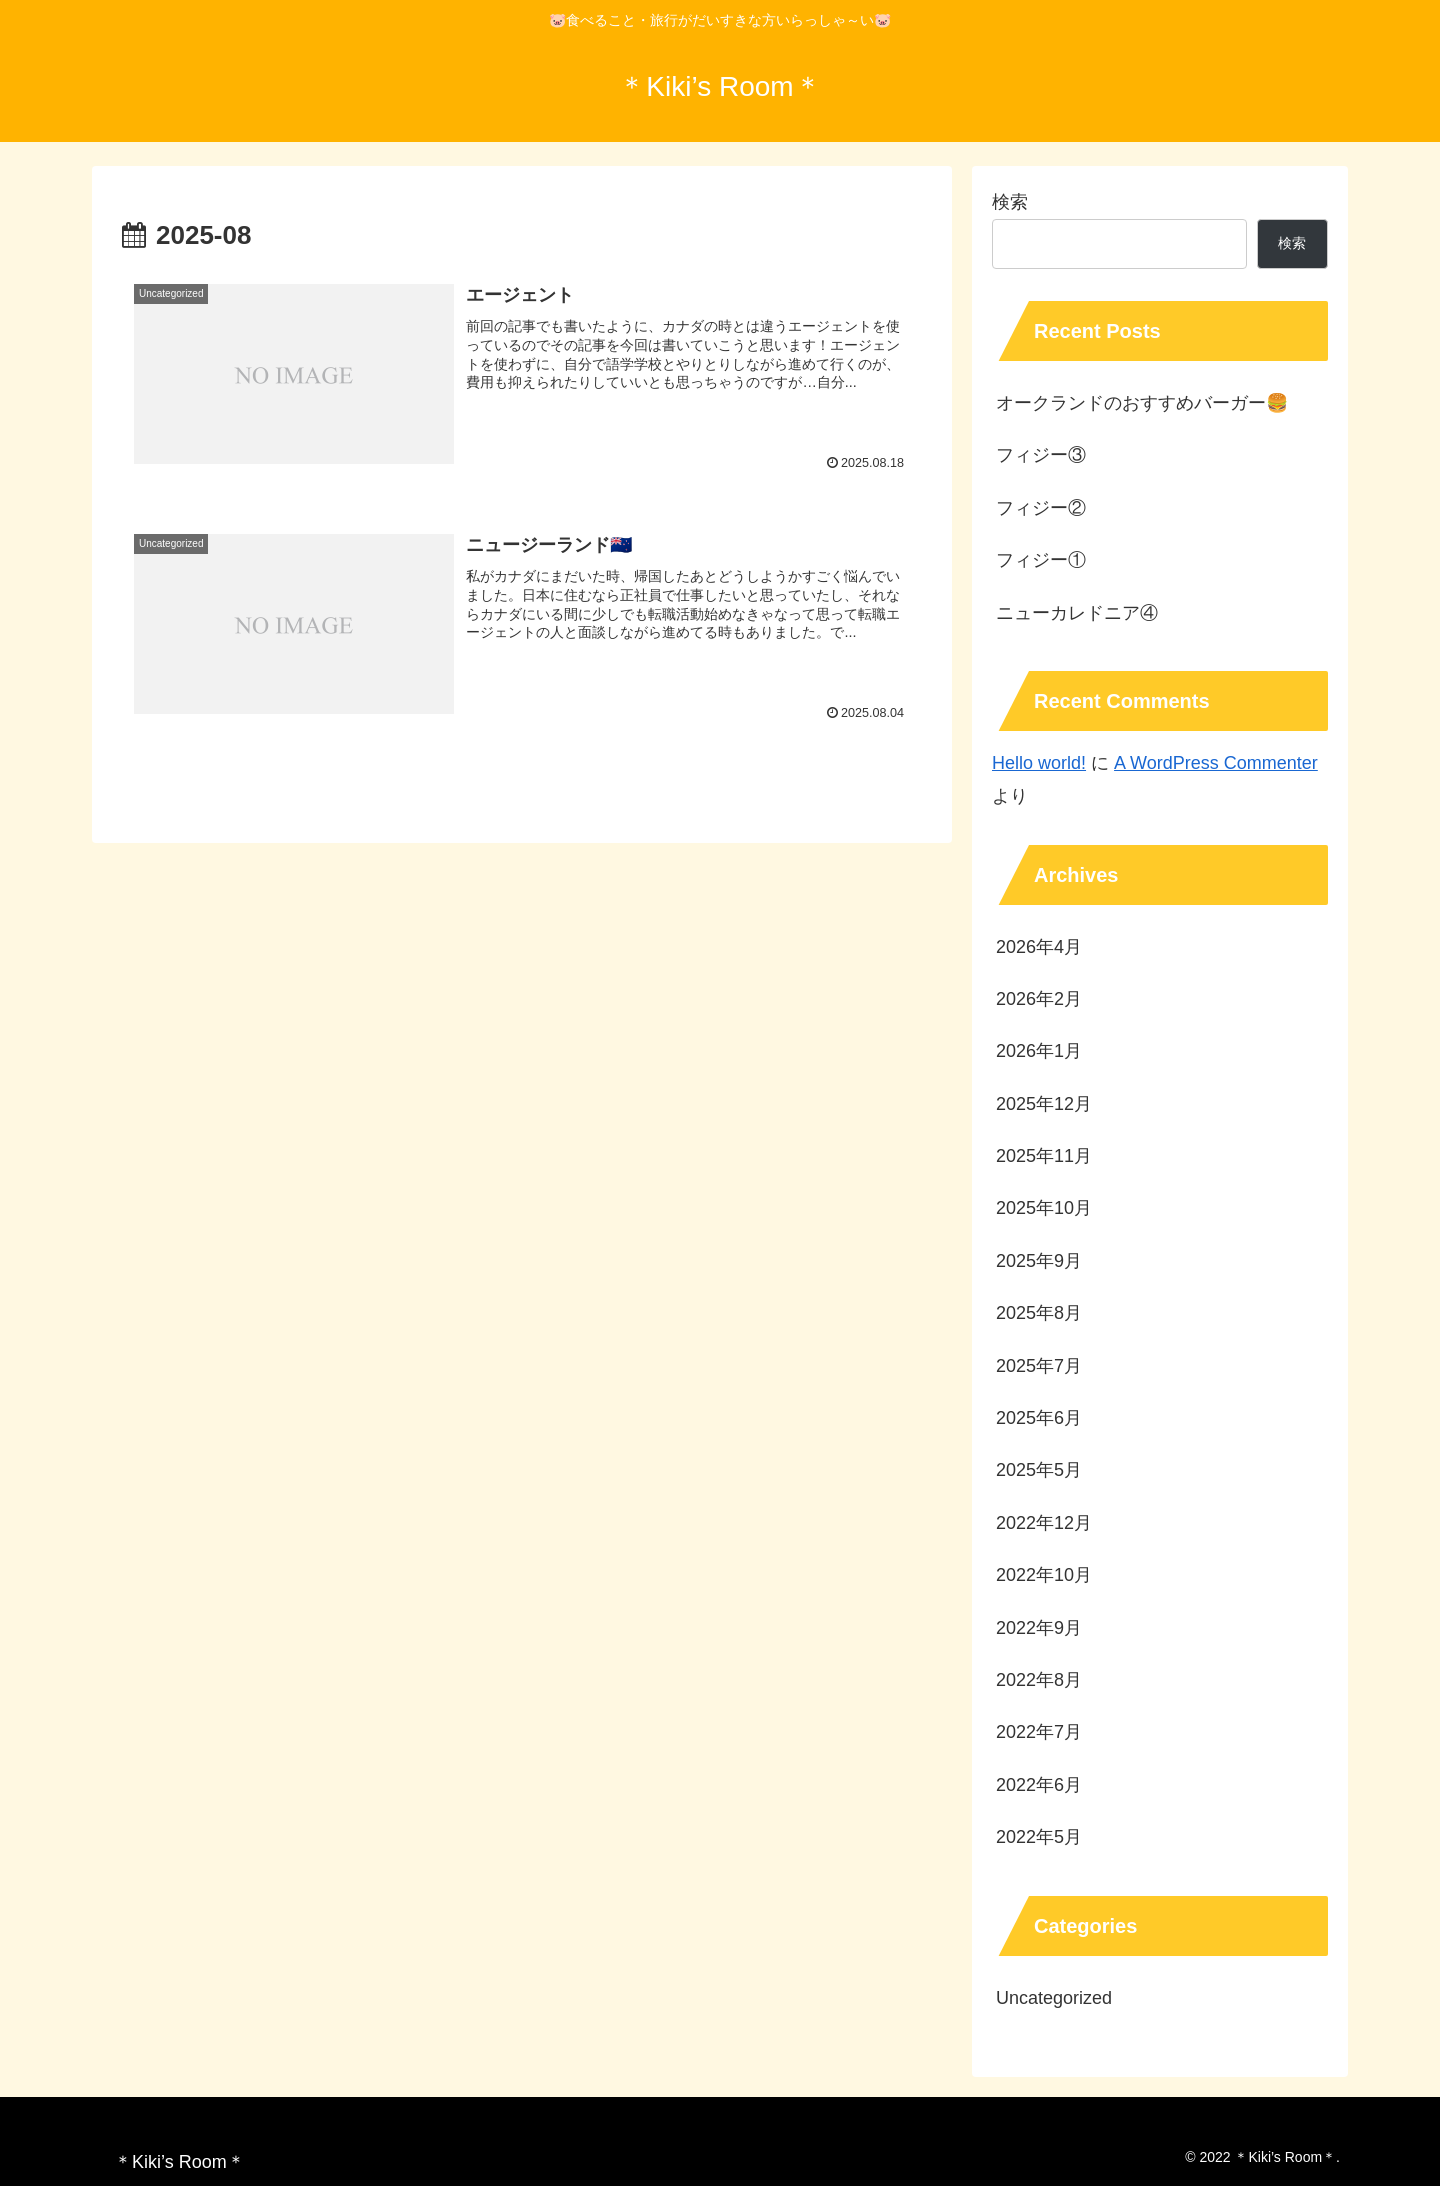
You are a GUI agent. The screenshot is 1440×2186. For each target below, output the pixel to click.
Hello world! (1039, 763)
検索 (1010, 202)
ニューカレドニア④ (1077, 613)
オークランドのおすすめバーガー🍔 (1142, 403)
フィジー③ (1041, 455)
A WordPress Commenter (1216, 763)
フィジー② (1041, 508)
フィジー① (1041, 560)
